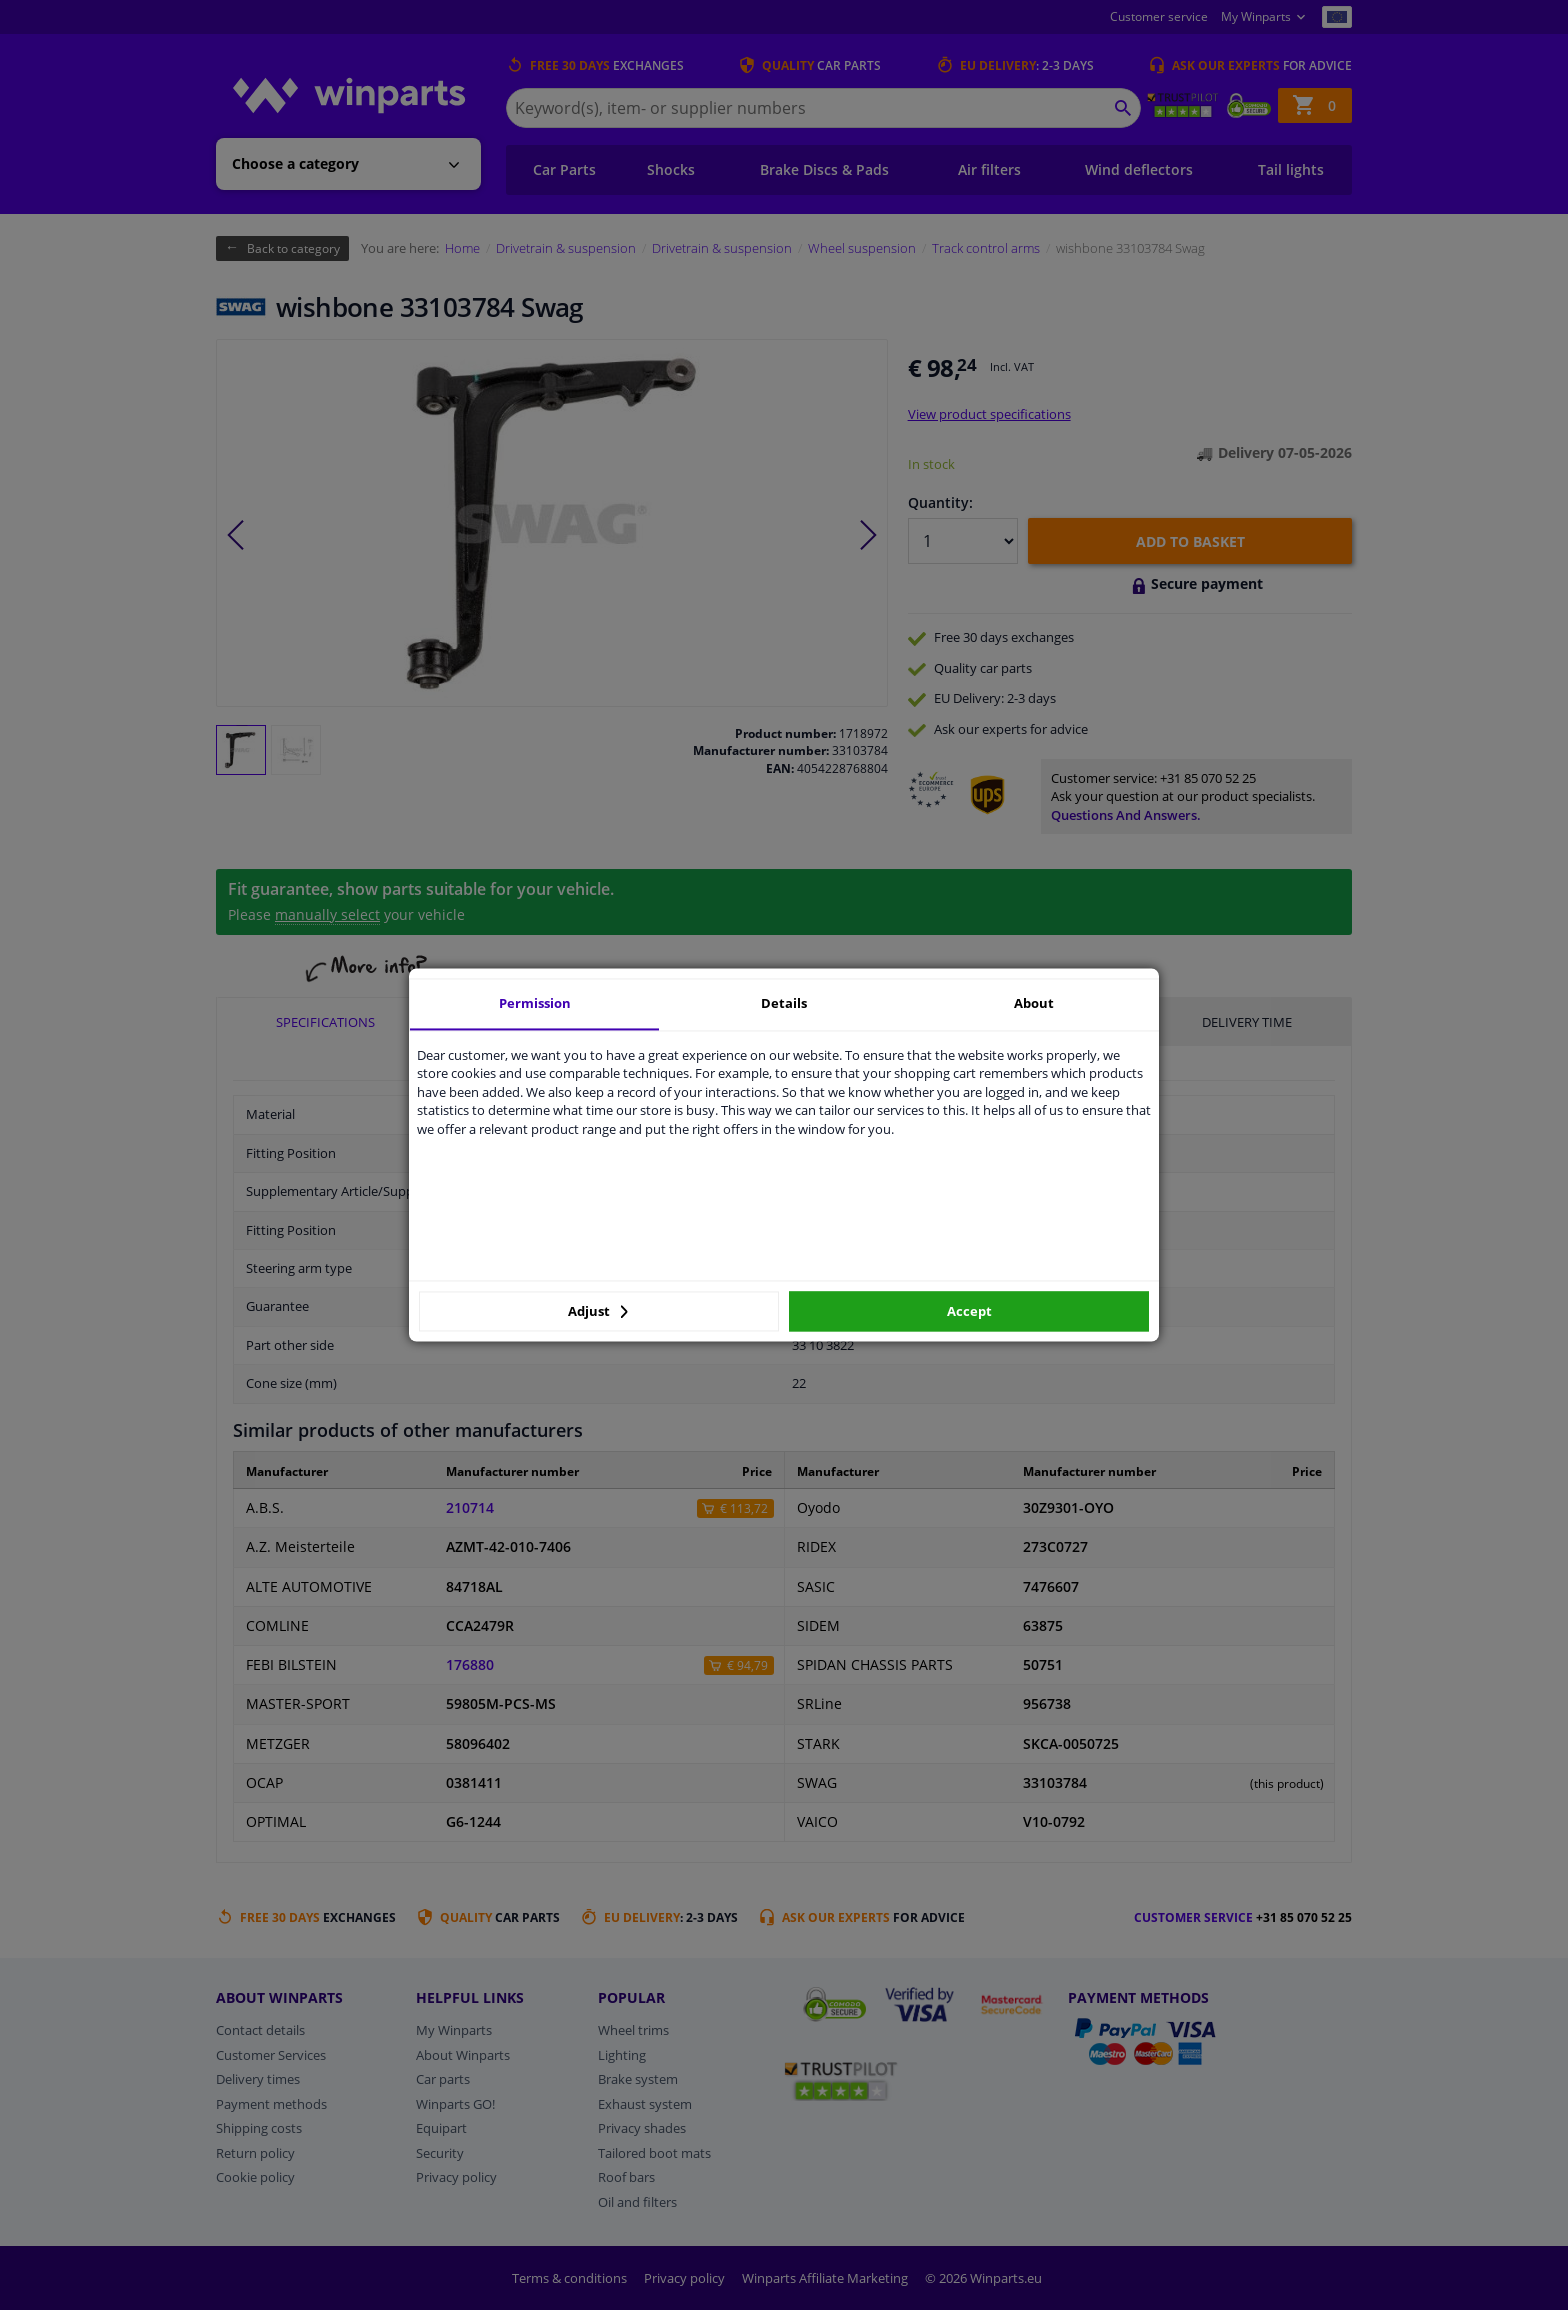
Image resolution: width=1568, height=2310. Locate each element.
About (1034, 1003)
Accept (969, 1311)
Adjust (598, 1311)
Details (784, 1003)
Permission (535, 1003)
